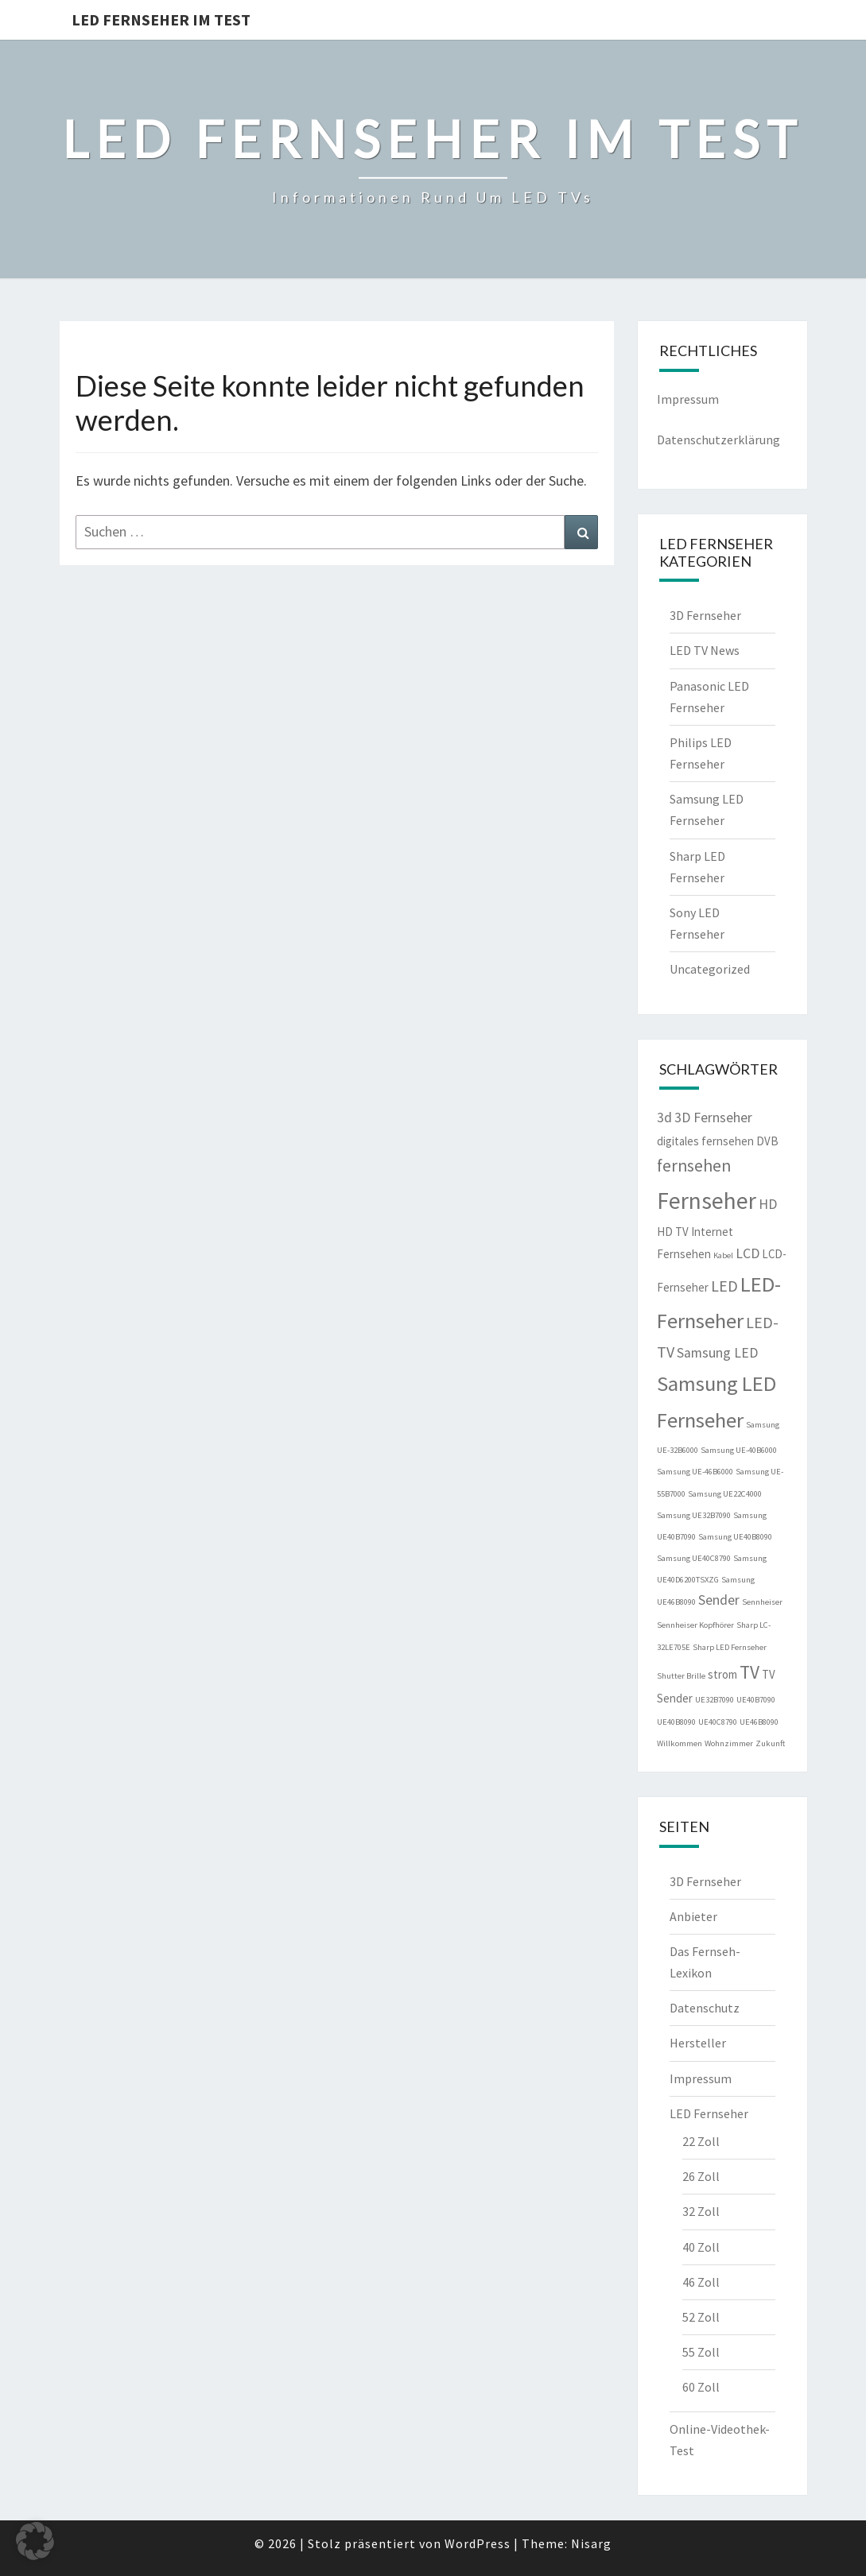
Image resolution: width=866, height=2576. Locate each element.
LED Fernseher (709, 2113)
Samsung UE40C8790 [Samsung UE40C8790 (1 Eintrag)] (694, 1558)
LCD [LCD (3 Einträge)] (747, 1253)
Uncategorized (710, 969)
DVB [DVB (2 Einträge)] (767, 1141)
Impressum (688, 399)
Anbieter (693, 1916)
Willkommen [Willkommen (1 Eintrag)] (679, 1743)
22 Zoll (701, 2141)
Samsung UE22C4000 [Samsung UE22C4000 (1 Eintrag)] (725, 1494)
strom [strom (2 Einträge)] (722, 1674)
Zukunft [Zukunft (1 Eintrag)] (770, 1743)
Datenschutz (705, 2008)
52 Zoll (701, 2317)
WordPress (478, 2543)
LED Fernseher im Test (161, 19)
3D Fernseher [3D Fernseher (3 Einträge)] (713, 1117)
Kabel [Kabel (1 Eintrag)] (723, 1255)
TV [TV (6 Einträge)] (749, 1671)
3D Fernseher (705, 615)
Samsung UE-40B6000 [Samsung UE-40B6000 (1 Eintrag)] (739, 1450)
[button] (35, 2541)
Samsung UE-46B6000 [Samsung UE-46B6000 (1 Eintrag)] (695, 1471)
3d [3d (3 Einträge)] (664, 1117)
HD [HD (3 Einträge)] (768, 1204)
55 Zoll (701, 2352)
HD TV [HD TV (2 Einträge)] (673, 1231)
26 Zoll (701, 2176)
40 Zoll (701, 2247)
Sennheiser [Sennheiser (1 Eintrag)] (762, 1602)
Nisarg (591, 2543)
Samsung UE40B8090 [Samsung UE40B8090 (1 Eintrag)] (735, 1537)
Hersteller (698, 2043)
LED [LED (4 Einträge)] (724, 1286)
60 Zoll (701, 2387)
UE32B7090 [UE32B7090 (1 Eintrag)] (714, 1700)
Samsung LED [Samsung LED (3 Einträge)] (717, 1353)
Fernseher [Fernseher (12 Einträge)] (706, 1200)
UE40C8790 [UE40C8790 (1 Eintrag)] (717, 1722)
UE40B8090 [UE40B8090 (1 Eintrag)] (676, 1722)
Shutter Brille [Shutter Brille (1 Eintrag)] (681, 1676)
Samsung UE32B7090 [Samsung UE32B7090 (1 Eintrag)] (694, 1515)
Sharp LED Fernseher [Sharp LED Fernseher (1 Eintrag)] (730, 1647)
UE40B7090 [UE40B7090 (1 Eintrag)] (755, 1700)
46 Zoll (701, 2282)
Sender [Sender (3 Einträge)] (719, 1600)
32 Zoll (701, 2211)
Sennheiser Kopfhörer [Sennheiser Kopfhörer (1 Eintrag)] (695, 1625)
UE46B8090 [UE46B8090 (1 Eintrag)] (759, 1722)
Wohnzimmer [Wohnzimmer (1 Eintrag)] (729, 1743)
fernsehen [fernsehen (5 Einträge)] (694, 1165)
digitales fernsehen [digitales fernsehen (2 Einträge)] (705, 1141)
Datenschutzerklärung (718, 439)
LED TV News (705, 650)
